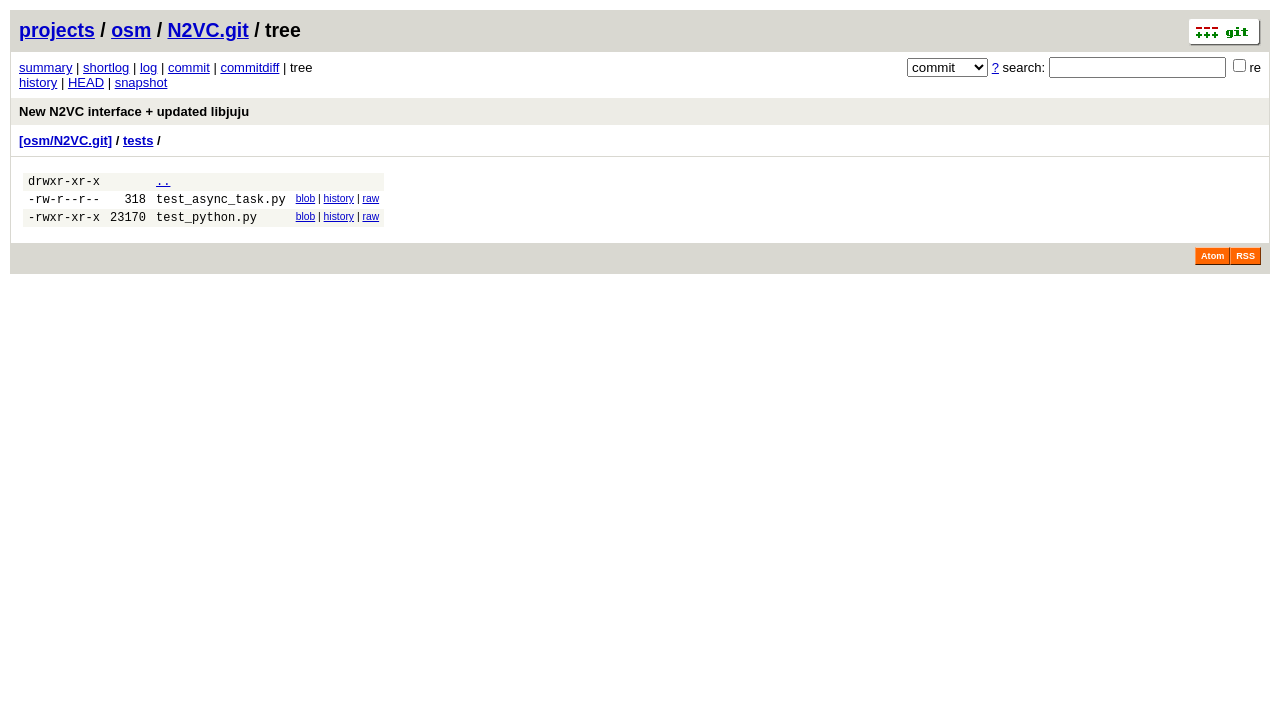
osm (131, 30)
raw (370, 201)
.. (163, 183)
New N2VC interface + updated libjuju (134, 111)
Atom (1212, 265)
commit (189, 67)
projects (57, 30)
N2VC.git (208, 30)
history (38, 82)
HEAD (86, 82)
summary (45, 67)
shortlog (106, 67)
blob (306, 201)
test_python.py (206, 225)
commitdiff (249, 67)
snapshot (141, 82)
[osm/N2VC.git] (65, 140)
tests (138, 140)
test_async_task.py (221, 204)
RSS (1245, 265)
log (148, 67)
